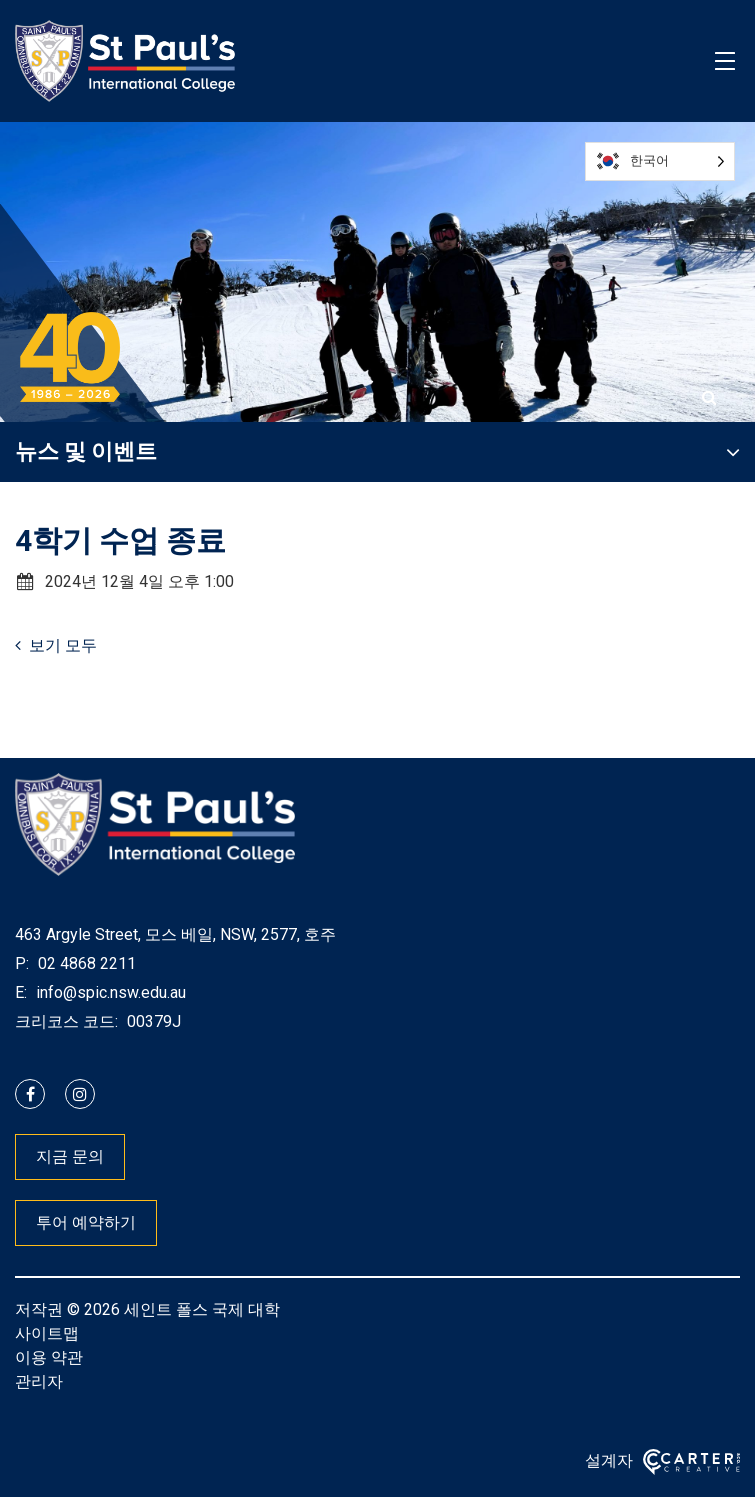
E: (21, 992)
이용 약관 (49, 1357)
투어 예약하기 (86, 1222)
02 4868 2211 (85, 963)
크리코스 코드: (66, 1021)
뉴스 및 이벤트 (86, 451)
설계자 (609, 1460)
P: (22, 963)
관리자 (39, 1381)
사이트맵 (47, 1333)
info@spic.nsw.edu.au (109, 992)
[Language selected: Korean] (660, 161)
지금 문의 (70, 1156)
